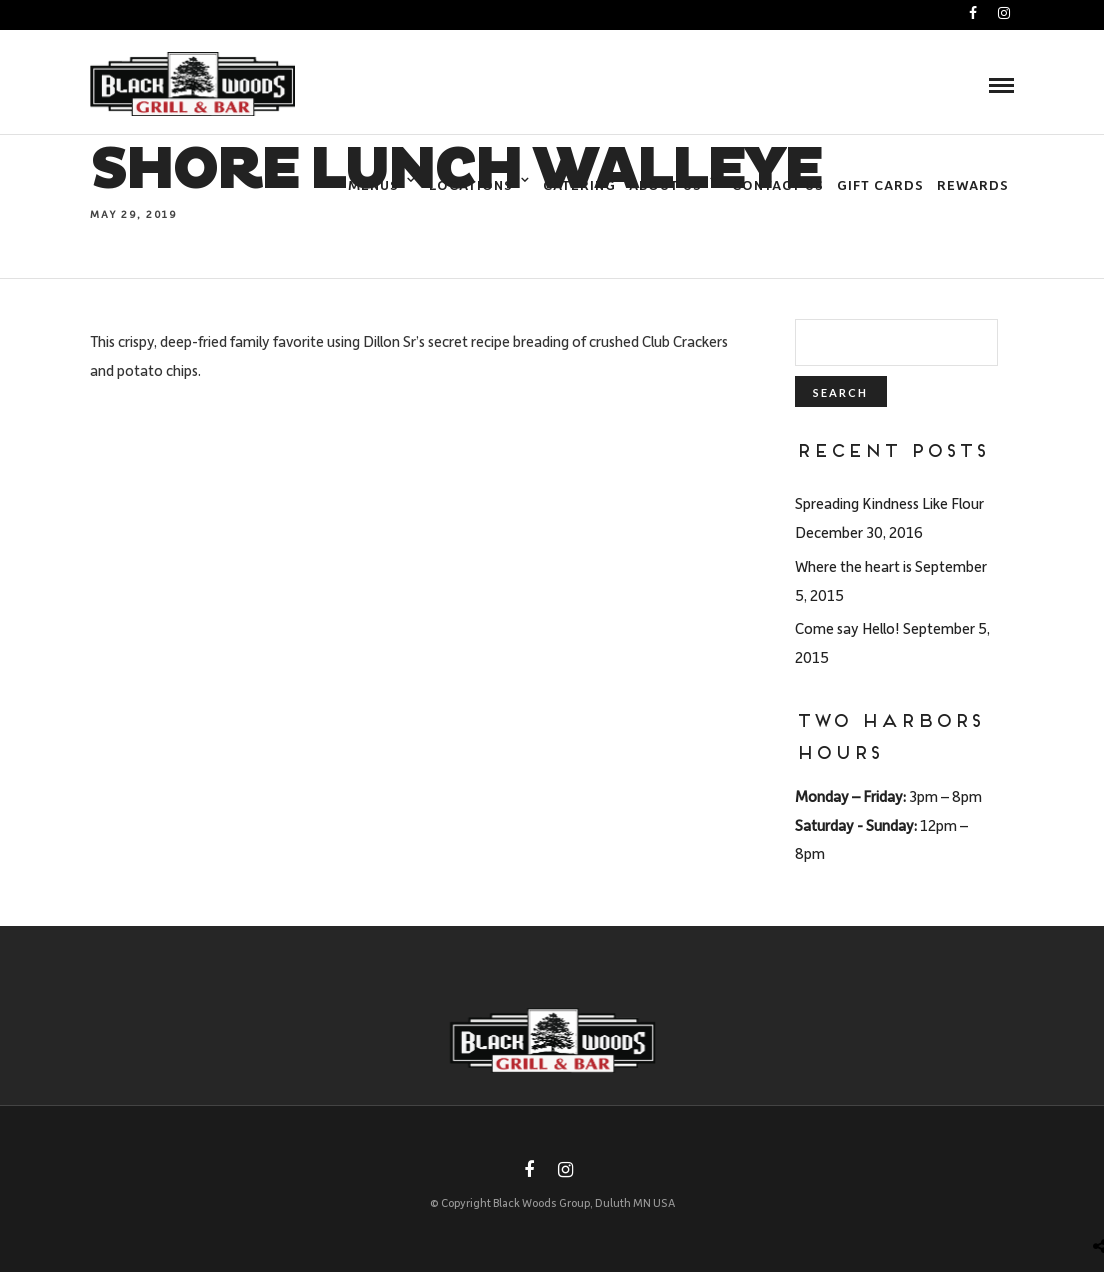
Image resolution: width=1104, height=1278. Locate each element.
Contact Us (778, 184)
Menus (373, 184)
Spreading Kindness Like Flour (889, 503)
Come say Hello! (847, 628)
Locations (471, 184)
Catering (579, 184)
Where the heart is (853, 566)
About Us (665, 184)
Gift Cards (880, 184)
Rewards (973, 184)
